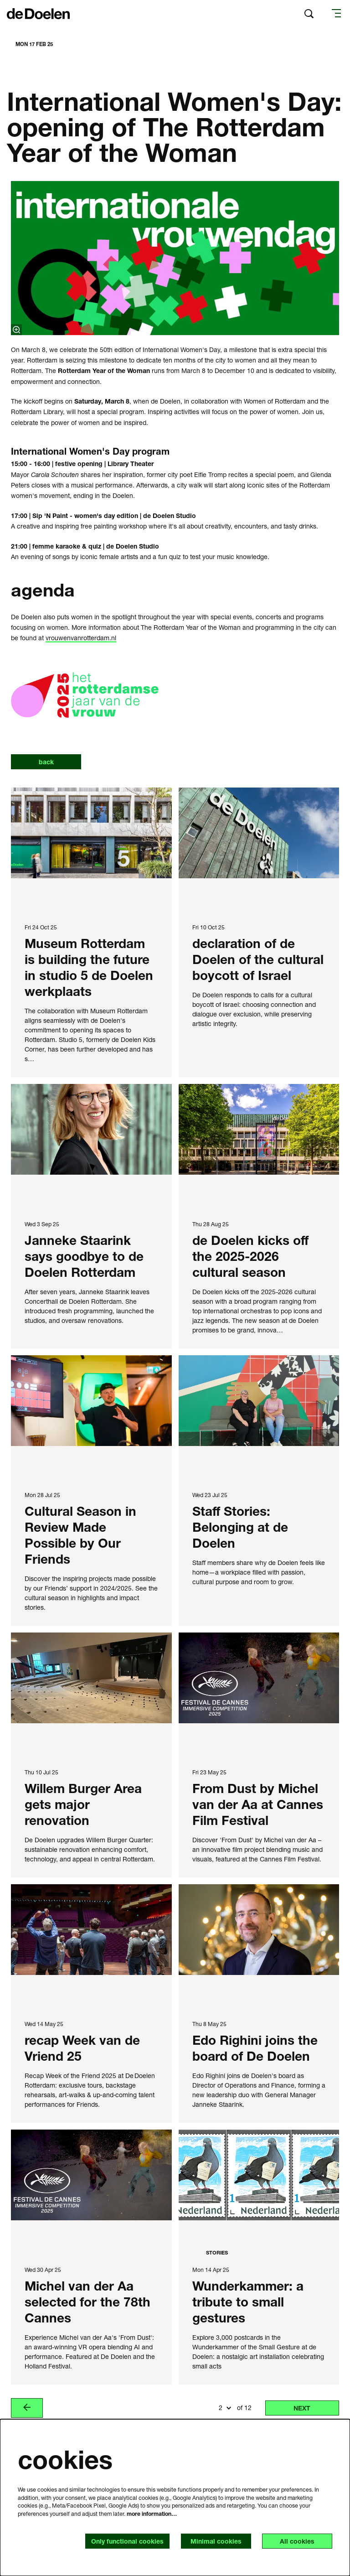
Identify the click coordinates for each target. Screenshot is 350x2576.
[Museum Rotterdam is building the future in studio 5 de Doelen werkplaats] (91, 833)
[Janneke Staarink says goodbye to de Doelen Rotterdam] (91, 1129)
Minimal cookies (216, 2541)
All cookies (297, 2541)
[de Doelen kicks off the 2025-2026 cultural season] (259, 1129)
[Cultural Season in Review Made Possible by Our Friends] (91, 1400)
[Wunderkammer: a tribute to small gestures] (259, 2175)
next (301, 2408)
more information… (152, 2513)
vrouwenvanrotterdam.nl (81, 638)
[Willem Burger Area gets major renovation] (91, 1678)
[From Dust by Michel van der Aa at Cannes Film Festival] (259, 1678)
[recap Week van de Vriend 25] (91, 1929)
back (46, 762)
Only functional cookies (127, 2541)
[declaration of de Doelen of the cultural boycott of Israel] (259, 833)
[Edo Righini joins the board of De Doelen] (259, 1929)
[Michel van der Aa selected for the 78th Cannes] (91, 2175)
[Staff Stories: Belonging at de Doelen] (259, 1400)
